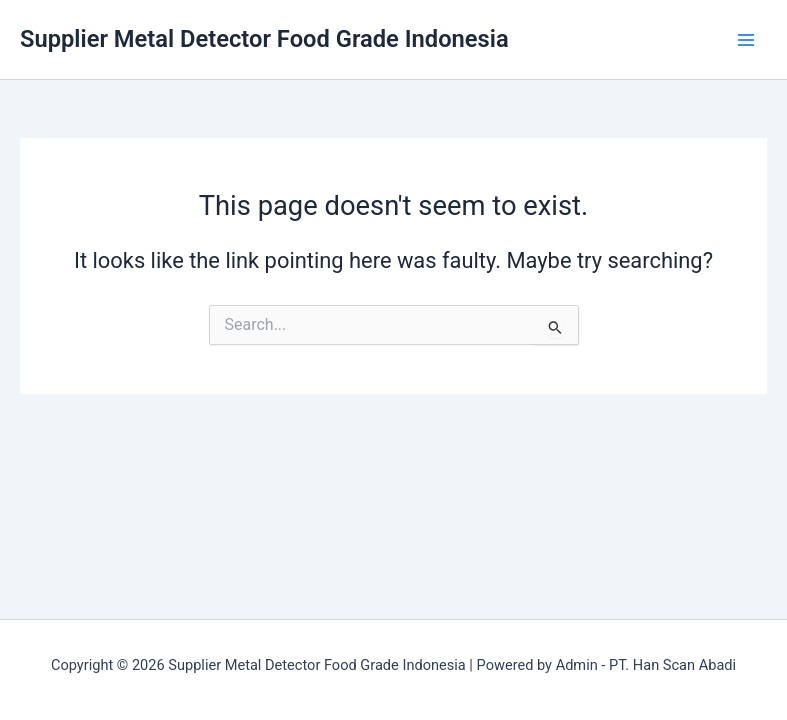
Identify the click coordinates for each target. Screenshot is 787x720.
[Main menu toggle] (746, 40)
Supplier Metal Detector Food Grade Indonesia (264, 39)
